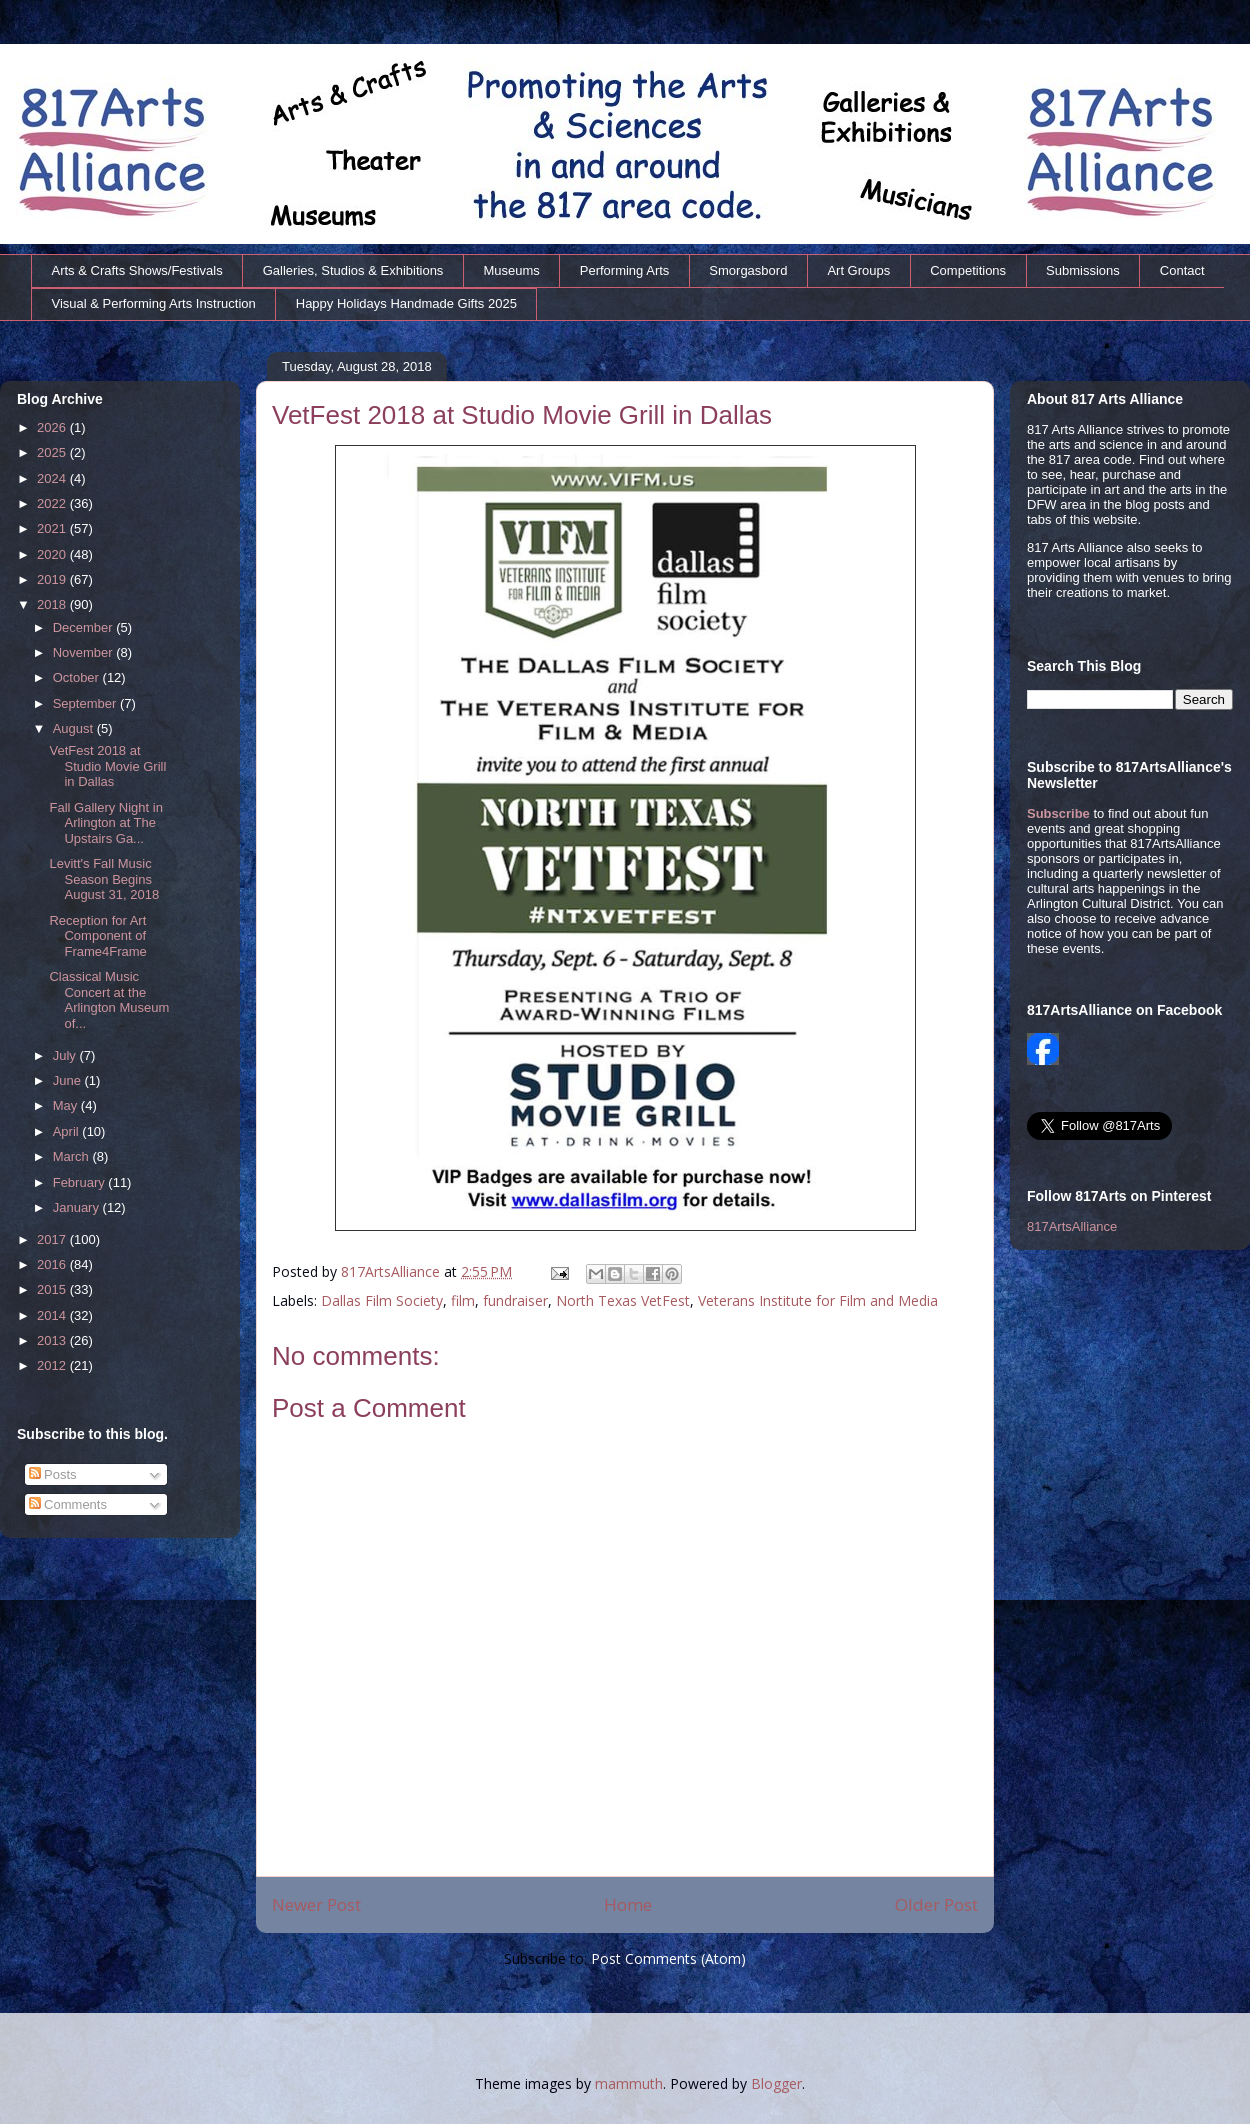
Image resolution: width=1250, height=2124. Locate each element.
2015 (53, 1289)
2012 (53, 1365)
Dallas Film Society (382, 1300)
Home (628, 1904)
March (73, 1156)
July (66, 1055)
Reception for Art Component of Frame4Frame (97, 936)
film (463, 1300)
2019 (53, 579)
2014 (53, 1315)
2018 (53, 604)
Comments (68, 1504)
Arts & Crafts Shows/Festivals (137, 270)
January (78, 1207)
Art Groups (858, 270)
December (85, 627)
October (78, 677)
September (86, 703)
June (69, 1080)
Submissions (1083, 270)
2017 (53, 1239)
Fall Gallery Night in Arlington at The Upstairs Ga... (105, 823)
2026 (53, 427)
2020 (53, 554)
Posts (53, 1474)
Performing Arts (625, 270)
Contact (1182, 270)
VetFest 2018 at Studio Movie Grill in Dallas (107, 766)
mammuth (629, 2083)
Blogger (776, 2083)
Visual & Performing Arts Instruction (154, 303)
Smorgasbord (748, 270)
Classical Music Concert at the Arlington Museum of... (109, 1000)
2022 (53, 503)
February (81, 1182)
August (75, 728)
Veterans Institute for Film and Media (818, 1300)
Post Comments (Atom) (668, 1958)
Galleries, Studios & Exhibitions (353, 270)
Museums (511, 270)
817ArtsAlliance (392, 1271)
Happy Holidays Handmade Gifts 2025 (406, 303)
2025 (53, 452)
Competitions (968, 270)
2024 (53, 478)
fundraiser (515, 1300)
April (68, 1131)
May (67, 1105)
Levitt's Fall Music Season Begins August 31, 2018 (104, 879)
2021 (53, 528)
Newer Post (316, 1904)
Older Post (936, 1904)
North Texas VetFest (623, 1300)
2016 (53, 1264)
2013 (53, 1340)
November (85, 652)
